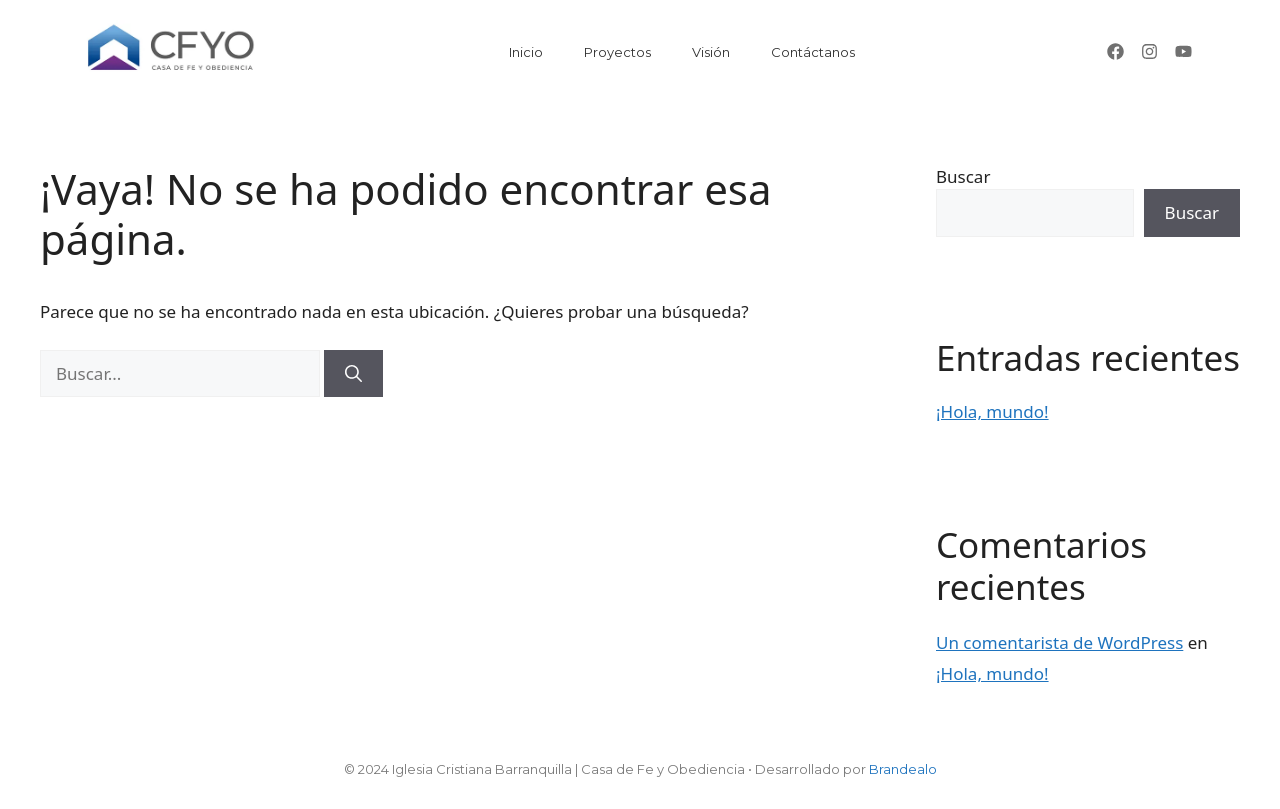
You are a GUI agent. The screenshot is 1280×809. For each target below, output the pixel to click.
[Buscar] (353, 374)
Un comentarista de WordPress (1059, 642)
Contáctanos (813, 52)
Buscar (963, 176)
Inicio (526, 52)
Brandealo (903, 769)
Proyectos (617, 52)
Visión (711, 52)
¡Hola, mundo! (992, 411)
